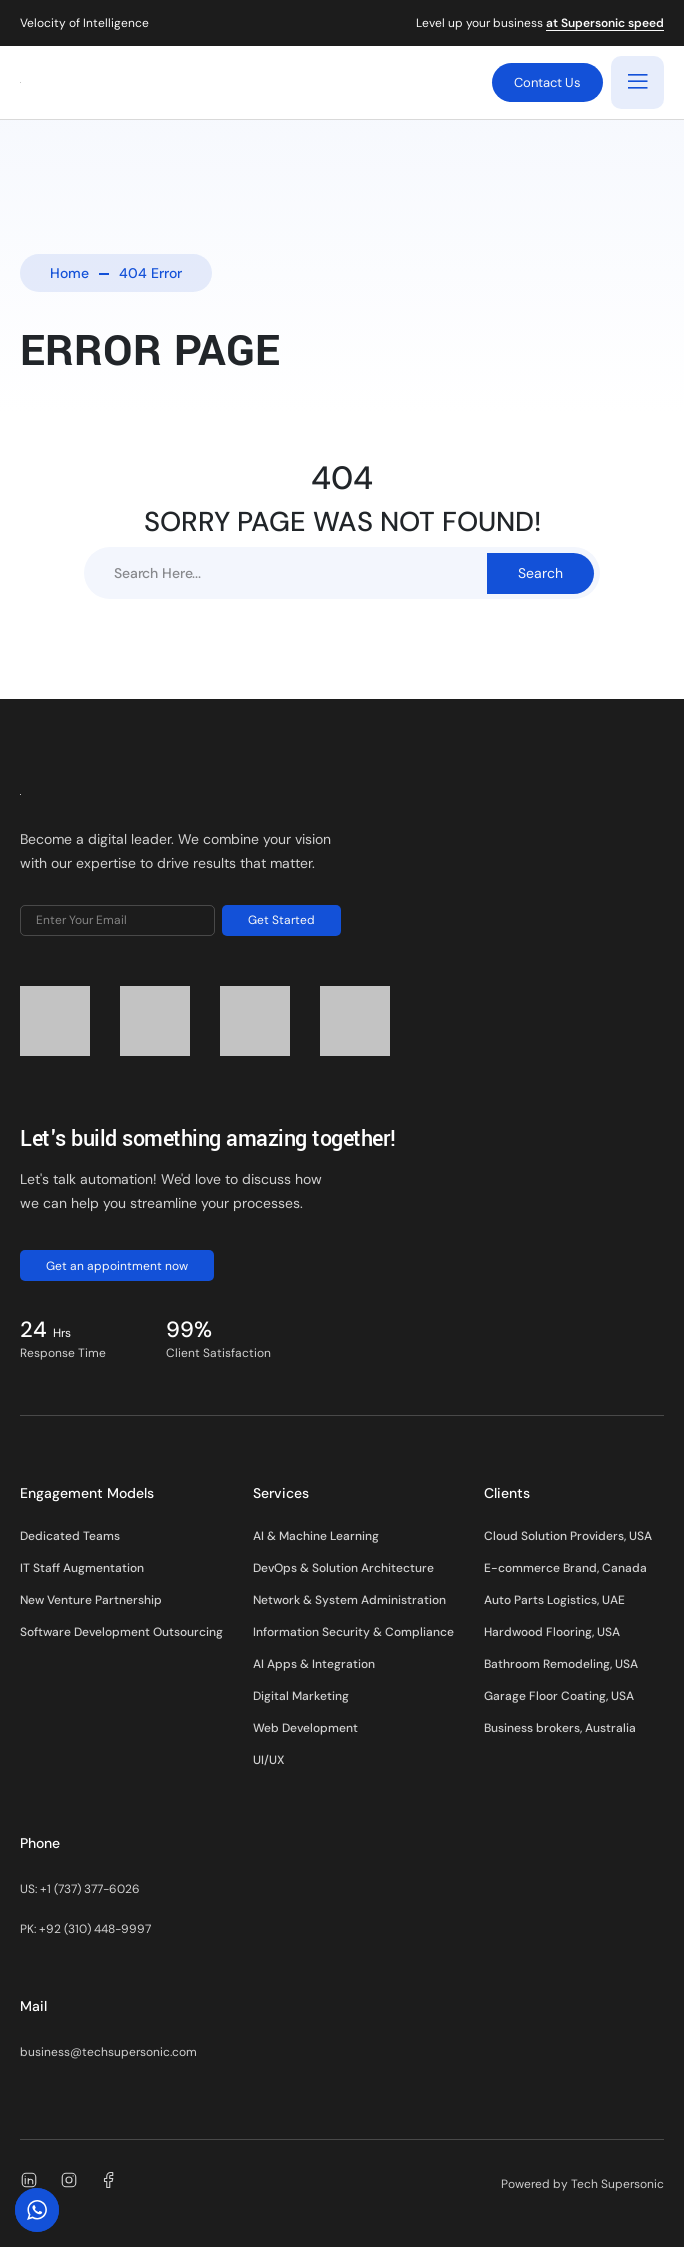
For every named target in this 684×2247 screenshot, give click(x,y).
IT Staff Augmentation (82, 1568)
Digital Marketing (301, 1696)
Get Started (281, 920)
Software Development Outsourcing (121, 1632)
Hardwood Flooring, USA (552, 1632)
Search (540, 573)
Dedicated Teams (70, 1536)
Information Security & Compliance (353, 1632)
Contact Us (547, 82)
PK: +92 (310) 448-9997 (85, 1929)
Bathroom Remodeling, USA (561, 1664)
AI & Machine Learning (316, 1536)
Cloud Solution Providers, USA (568, 1536)
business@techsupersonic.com (108, 2052)
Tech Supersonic (617, 2184)
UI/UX (268, 1760)
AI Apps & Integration (314, 1664)
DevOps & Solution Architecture (343, 1568)
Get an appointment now (117, 1266)
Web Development (305, 1728)
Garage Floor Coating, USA (559, 1696)
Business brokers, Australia (560, 1728)
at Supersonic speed (605, 24)
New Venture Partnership (91, 1600)
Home (69, 273)
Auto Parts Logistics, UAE (554, 1600)
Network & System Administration (349, 1600)
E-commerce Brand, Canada (565, 1568)
